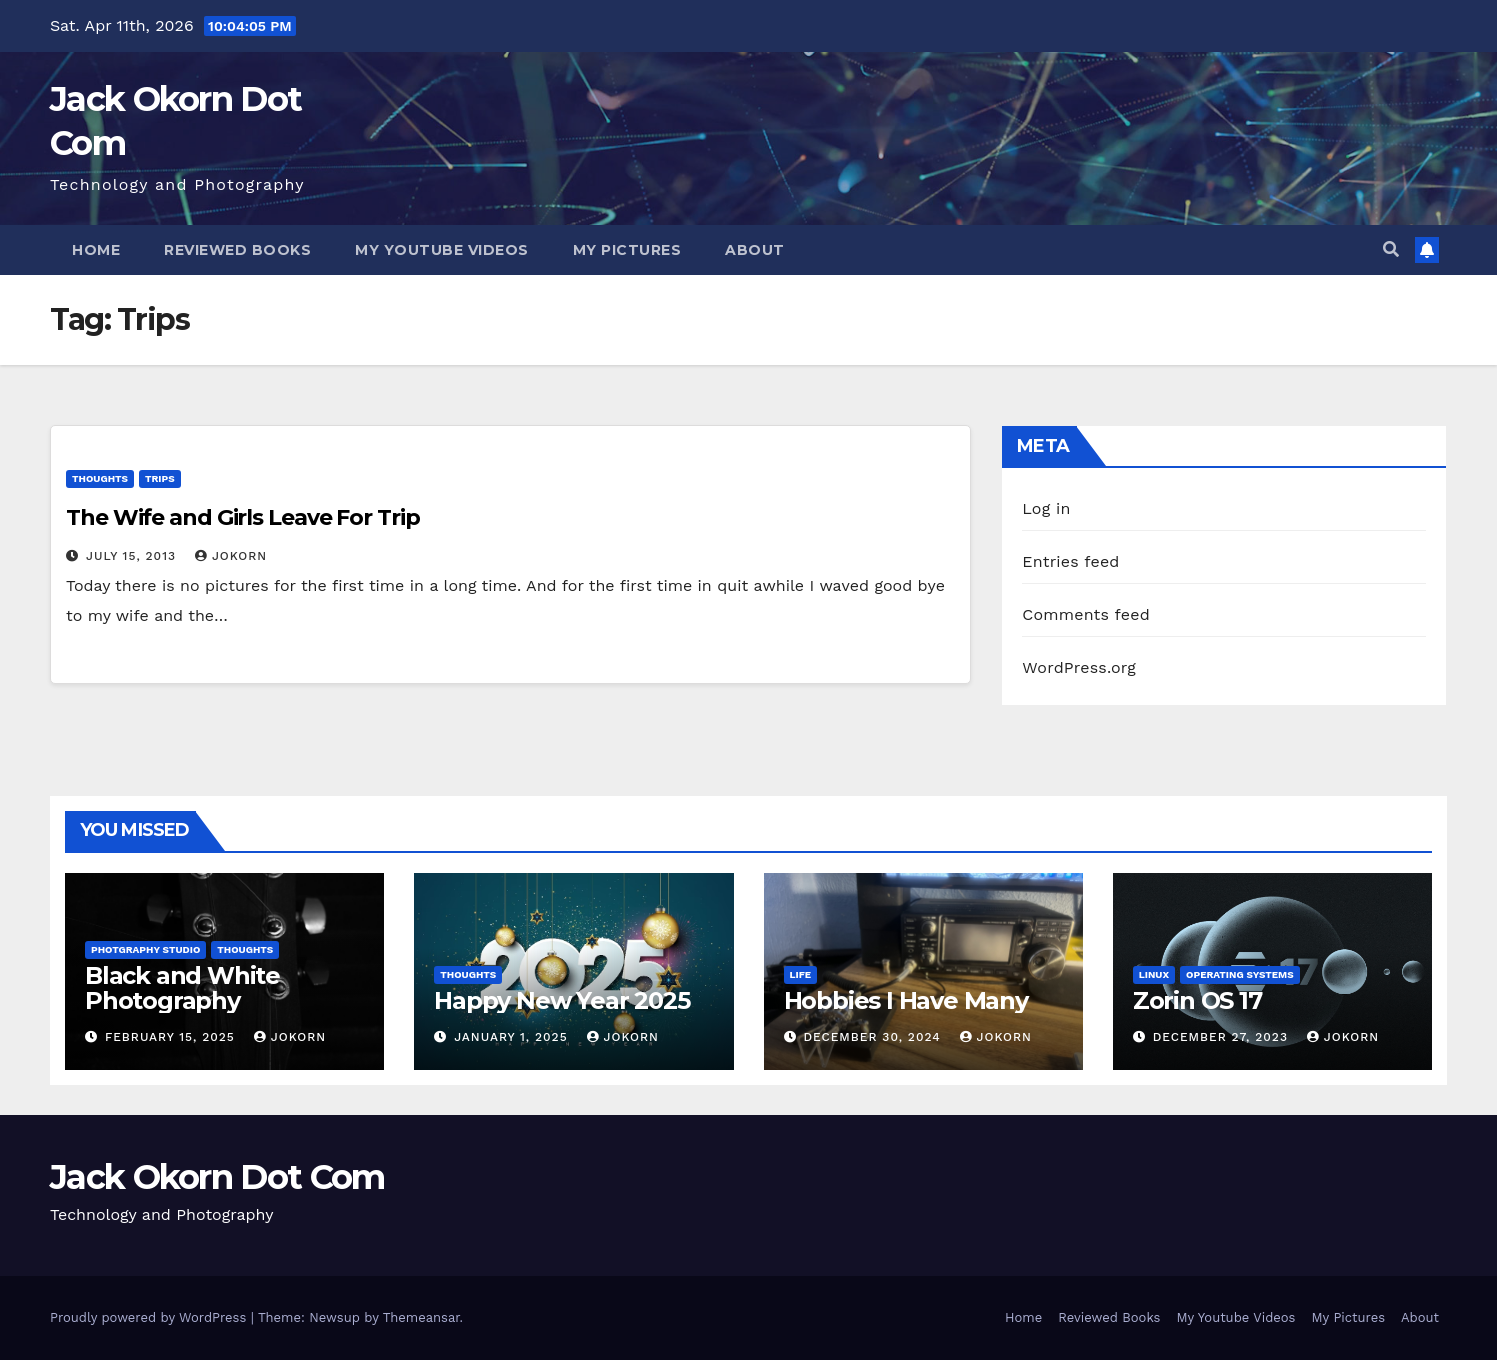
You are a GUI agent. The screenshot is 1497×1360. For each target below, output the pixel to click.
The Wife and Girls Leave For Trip (243, 517)
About (755, 250)
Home (96, 250)
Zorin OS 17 (1197, 1000)
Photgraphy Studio (145, 949)
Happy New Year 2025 (561, 1000)
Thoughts (100, 478)
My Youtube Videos (442, 250)
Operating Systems (1240, 974)
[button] (1391, 249)
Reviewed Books (237, 250)
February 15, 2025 (172, 1037)
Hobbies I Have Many (906, 1000)
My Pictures (627, 250)
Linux (1154, 974)
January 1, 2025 (513, 1037)
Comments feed (1086, 614)
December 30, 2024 (874, 1037)
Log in (1046, 508)
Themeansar (421, 1317)
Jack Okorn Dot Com (217, 1177)
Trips (160, 478)
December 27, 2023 (1223, 1037)
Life (801, 974)
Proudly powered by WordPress (150, 1317)
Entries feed (1070, 561)
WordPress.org (1079, 667)
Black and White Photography (182, 988)
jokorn (231, 556)
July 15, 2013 (133, 556)
